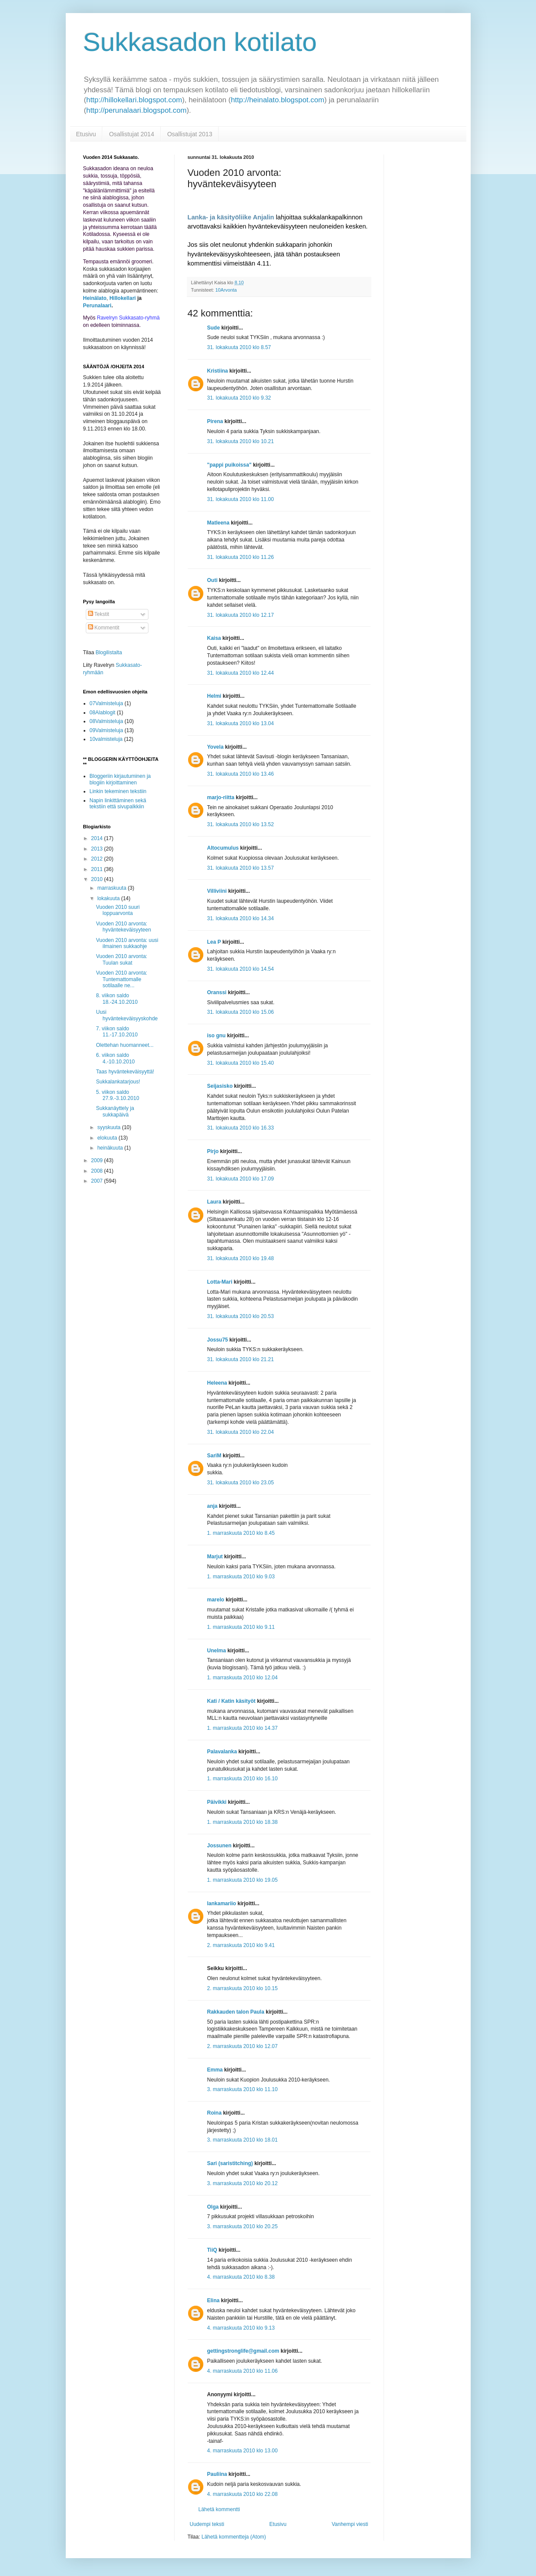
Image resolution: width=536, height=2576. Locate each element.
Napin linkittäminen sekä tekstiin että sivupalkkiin (118, 803)
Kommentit (104, 628)
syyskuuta (109, 1127)
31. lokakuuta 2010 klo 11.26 (240, 557)
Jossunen (219, 1846)
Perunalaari (97, 306)
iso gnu (216, 1035)
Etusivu (86, 134)
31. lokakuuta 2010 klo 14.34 (240, 918)
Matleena (218, 523)
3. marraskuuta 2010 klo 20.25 (242, 2226)
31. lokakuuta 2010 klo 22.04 (240, 1432)
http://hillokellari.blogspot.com (134, 100)
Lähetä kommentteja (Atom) (234, 2537)
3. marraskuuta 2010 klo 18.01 (242, 2140)
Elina (213, 2300)
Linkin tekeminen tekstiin (118, 791)
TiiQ (212, 2250)
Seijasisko (220, 1086)
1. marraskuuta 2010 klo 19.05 (242, 1880)
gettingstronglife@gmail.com (243, 2351)
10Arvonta (226, 290)
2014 (97, 838)
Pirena (215, 421)
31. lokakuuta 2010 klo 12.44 (240, 673)
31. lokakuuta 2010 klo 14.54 (240, 969)
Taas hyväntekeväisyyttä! (125, 1072)
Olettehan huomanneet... (124, 1045)
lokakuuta (109, 898)
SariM (214, 1456)
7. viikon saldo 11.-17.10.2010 (117, 1032)
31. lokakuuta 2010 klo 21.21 (240, 1359)
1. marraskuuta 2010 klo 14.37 (242, 1728)
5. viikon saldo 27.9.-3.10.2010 (117, 1095)
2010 (97, 879)
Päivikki (217, 1802)
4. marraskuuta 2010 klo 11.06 (242, 2371)
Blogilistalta (108, 652)
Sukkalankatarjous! (118, 1082)
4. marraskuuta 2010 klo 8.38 (241, 2277)
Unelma (216, 1651)
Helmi (214, 696)
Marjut (215, 1557)
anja (212, 1506)
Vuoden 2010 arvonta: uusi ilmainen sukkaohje (127, 943)
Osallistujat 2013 (189, 134)
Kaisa (214, 638)
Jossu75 (217, 1340)
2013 (97, 849)
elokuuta (107, 1138)
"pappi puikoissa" (229, 465)
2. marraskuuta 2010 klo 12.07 (242, 2046)
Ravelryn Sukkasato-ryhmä (128, 318)
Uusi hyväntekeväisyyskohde (127, 1015)
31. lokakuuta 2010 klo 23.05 (240, 1483)
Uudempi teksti (207, 2524)
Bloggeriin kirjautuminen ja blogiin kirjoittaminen (120, 779)
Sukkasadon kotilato (200, 42)
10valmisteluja (106, 739)
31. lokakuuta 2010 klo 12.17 (240, 615)
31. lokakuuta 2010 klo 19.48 (240, 1258)
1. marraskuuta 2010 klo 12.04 (242, 1678)
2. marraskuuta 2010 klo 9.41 (241, 1945)
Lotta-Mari (220, 1282)
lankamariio (221, 1903)
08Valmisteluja (106, 721)
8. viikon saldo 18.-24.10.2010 (117, 998)
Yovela (215, 747)
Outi (212, 580)
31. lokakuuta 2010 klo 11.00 (240, 499)
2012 (97, 859)
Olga (213, 2207)
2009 (97, 1160)
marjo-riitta (221, 797)
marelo (215, 1600)
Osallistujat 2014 (131, 134)
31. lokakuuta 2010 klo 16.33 (240, 1128)
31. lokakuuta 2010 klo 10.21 (240, 441)
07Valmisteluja (106, 703)
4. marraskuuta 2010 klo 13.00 (242, 2451)
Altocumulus (223, 848)
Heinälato (95, 298)
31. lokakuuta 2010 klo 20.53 (240, 1316)
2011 (97, 869)
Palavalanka (222, 1752)
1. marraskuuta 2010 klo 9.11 (241, 1627)
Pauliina (217, 2474)
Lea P (214, 942)
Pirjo (213, 1151)
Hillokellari (122, 298)
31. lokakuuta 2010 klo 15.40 (240, 1063)
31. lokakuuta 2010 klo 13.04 (240, 723)
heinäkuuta (110, 1148)
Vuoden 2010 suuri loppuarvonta (117, 910)
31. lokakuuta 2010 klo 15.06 (240, 1012)
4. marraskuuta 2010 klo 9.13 (241, 2328)
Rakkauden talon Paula (235, 2012)
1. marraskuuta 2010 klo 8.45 (241, 1533)
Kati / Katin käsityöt (231, 1701)
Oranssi (217, 992)
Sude (213, 328)
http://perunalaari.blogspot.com (136, 110)
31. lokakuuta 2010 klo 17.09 (240, 1179)
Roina (214, 2113)
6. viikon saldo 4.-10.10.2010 (115, 1058)
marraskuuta (112, 888)
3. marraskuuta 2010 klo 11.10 (242, 2089)
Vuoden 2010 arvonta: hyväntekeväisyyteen (123, 927)
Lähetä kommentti (219, 2509)
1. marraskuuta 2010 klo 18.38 (242, 1822)
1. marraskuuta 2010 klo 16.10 (242, 1779)
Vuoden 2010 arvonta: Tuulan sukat (121, 959)
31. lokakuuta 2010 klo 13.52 (240, 824)
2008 (97, 1171)
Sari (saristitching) (230, 2163)
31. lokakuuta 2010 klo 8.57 (239, 347)
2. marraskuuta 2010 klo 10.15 (242, 1988)
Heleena (217, 1383)
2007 (97, 1181)
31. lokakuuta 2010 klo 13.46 (240, 774)
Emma (215, 2070)
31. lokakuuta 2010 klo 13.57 (240, 868)
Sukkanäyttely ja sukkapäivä (115, 1111)
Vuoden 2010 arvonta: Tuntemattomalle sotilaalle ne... (121, 979)
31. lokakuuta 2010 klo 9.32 (239, 398)
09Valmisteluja (106, 730)
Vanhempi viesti (350, 2524)
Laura (214, 1202)
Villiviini (217, 891)
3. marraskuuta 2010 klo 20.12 (242, 2183)
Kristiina (217, 371)
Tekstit (98, 614)
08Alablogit (102, 713)
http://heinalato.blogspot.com (277, 100)
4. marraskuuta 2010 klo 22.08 (242, 2494)
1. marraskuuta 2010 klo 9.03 (241, 1577)
